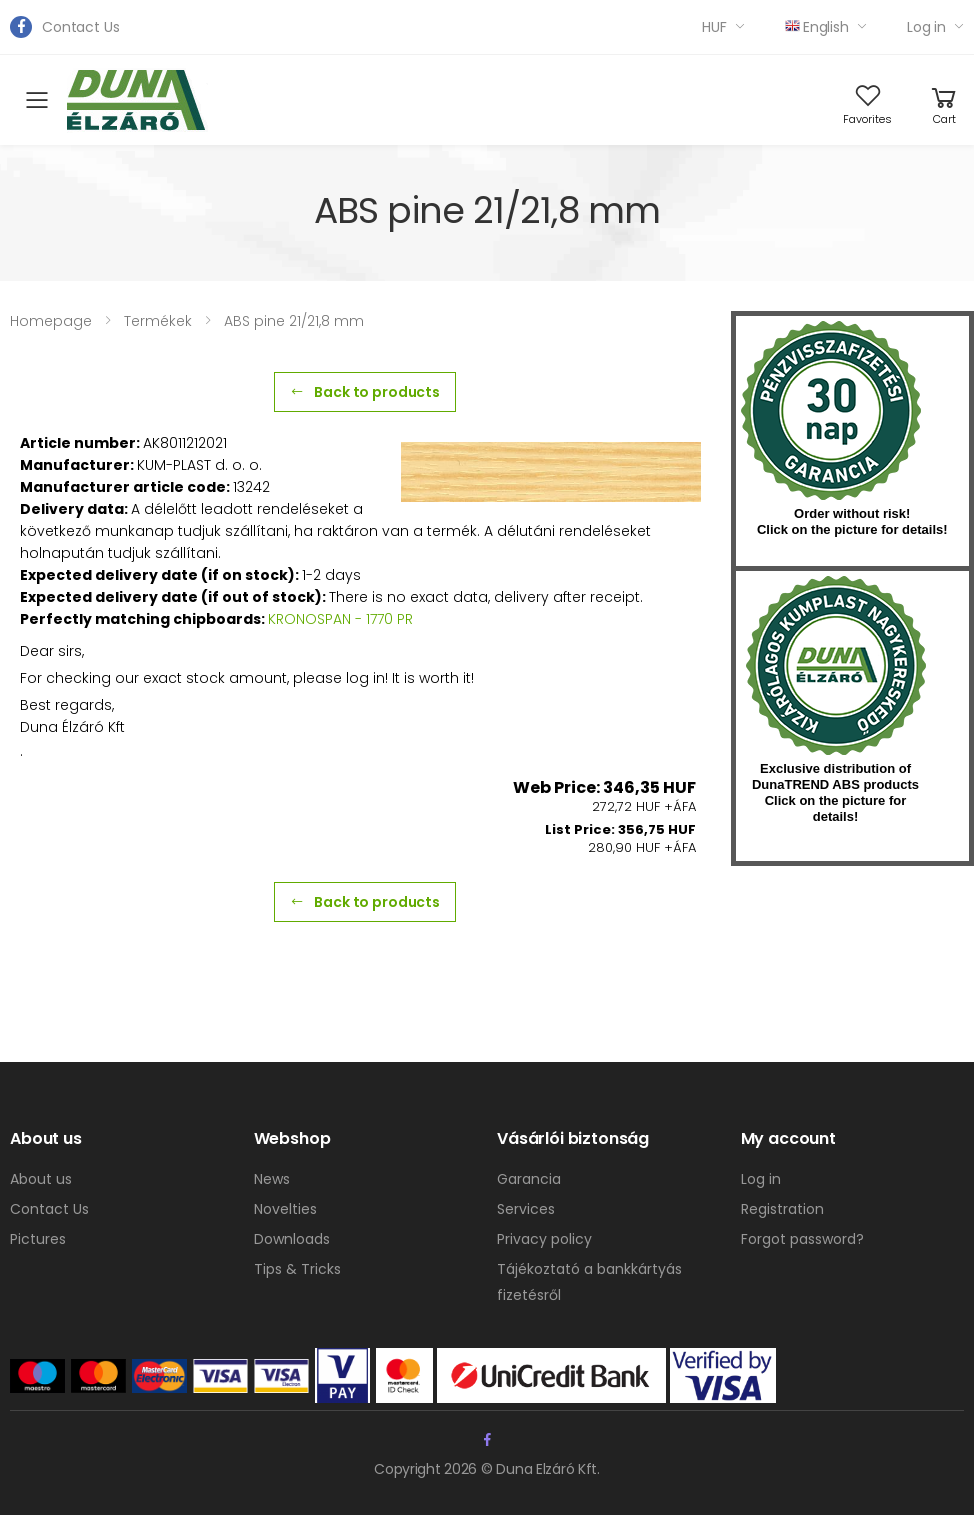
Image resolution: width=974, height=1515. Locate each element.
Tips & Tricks (297, 1269)
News (272, 1179)
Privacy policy (544, 1239)
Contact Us (81, 27)
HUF (714, 27)
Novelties (285, 1209)
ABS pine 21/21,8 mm (294, 321)
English (817, 27)
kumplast (836, 666)
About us (41, 1179)
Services (526, 1209)
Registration (782, 1209)
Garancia (529, 1179)
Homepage (51, 321)
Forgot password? (802, 1239)
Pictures (38, 1239)
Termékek (158, 321)
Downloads (292, 1239)
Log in (926, 27)
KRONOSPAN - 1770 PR (340, 619)
